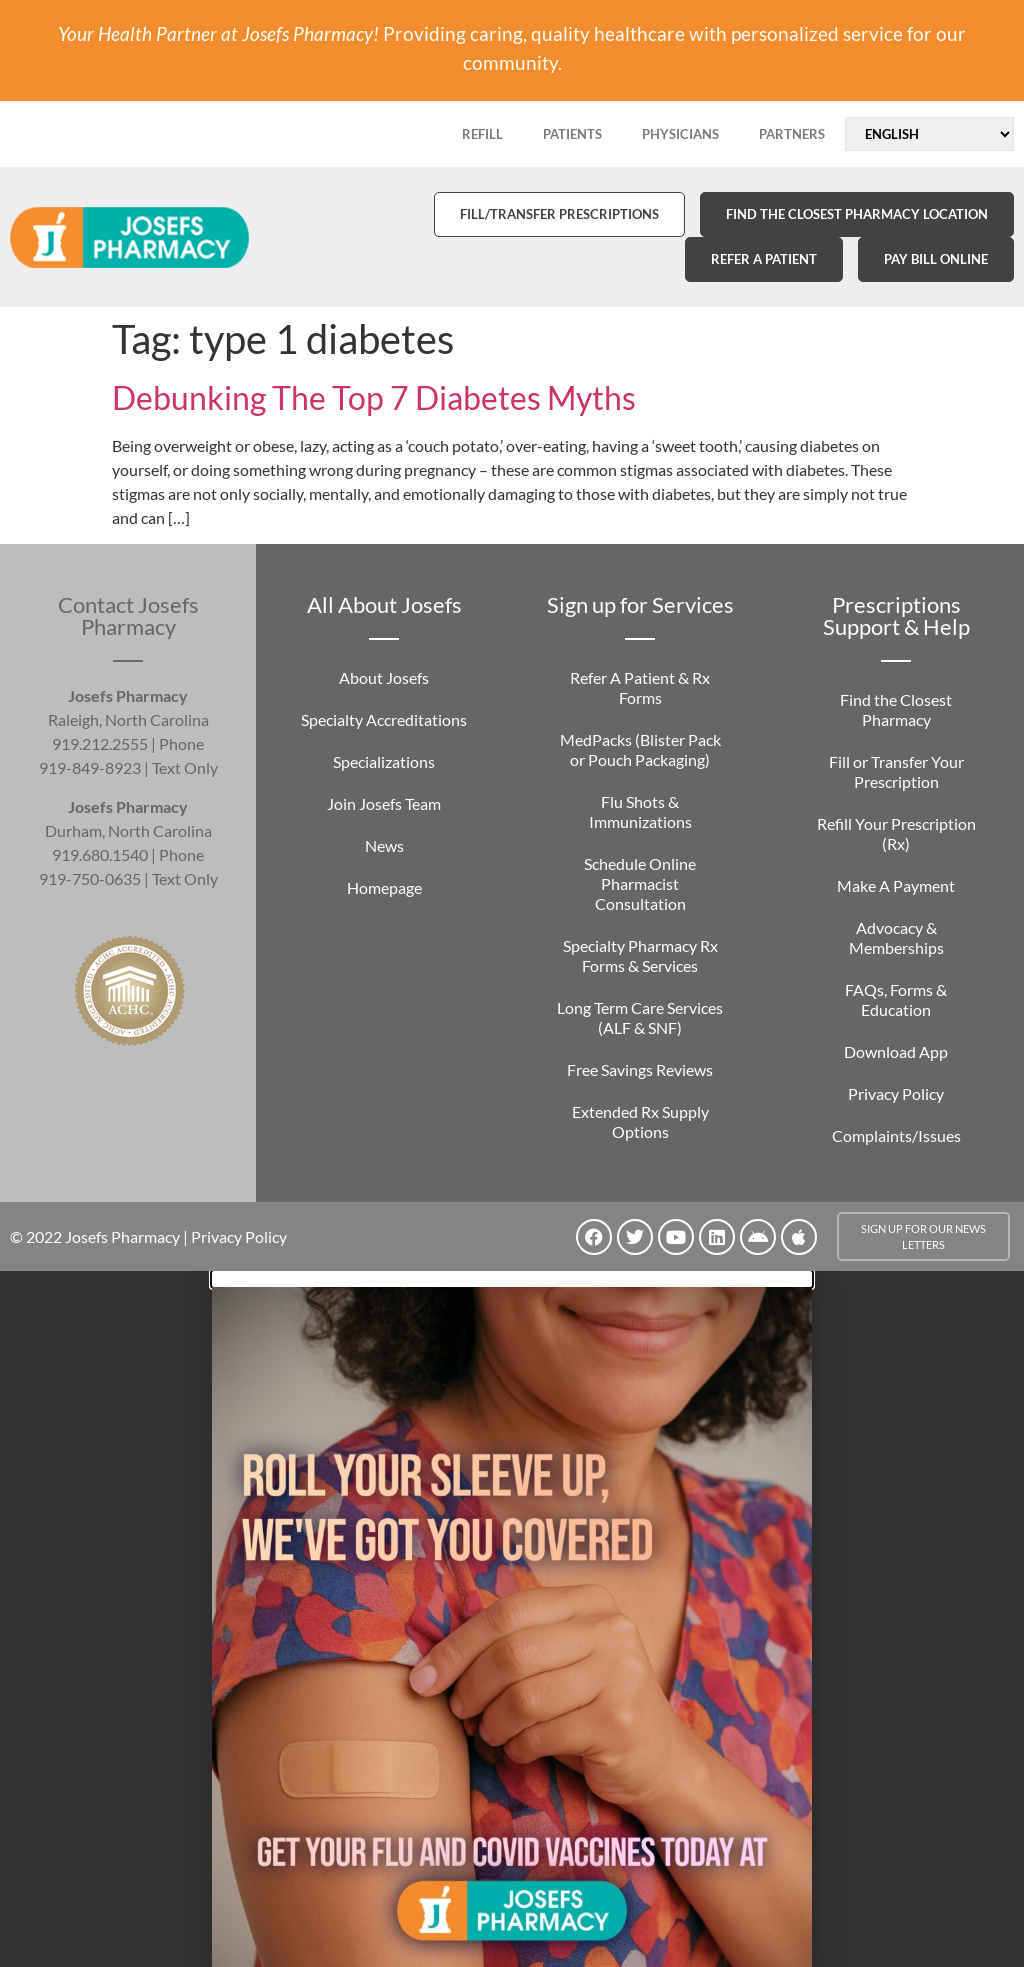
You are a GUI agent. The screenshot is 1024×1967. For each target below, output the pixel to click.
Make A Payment (896, 885)
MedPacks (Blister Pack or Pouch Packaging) (640, 749)
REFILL (482, 134)
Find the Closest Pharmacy (896, 709)
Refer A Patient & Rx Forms (640, 687)
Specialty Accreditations (384, 719)
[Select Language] (929, 134)
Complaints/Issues (896, 1135)
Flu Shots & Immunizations (640, 811)
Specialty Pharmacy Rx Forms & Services (640, 955)
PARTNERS (792, 134)
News (384, 845)
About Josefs (384, 677)
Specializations (384, 761)
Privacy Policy (896, 1093)
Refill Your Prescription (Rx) (896, 833)
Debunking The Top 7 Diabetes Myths (374, 397)
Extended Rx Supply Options (640, 1121)
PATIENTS (572, 134)
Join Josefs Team (384, 803)
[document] (512, 1619)
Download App (896, 1051)
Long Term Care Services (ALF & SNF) (640, 1017)
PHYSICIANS (680, 134)
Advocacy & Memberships (896, 937)
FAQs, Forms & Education (896, 999)
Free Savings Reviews (640, 1069)
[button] (512, 1279)
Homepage (384, 887)
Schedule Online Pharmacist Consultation (640, 883)
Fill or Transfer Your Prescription (896, 771)
